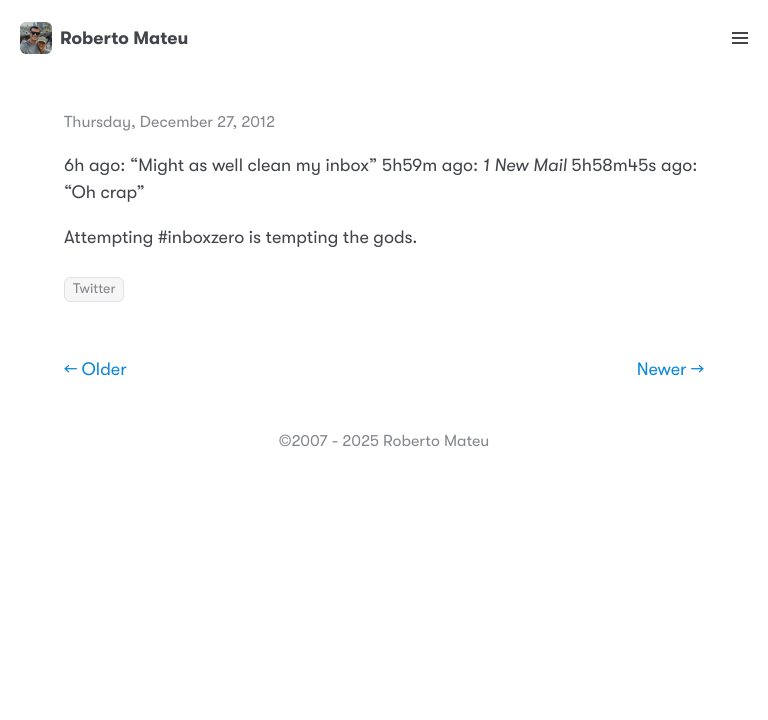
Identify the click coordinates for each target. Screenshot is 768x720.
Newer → (670, 370)
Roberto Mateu (104, 38)
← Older (95, 370)
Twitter (94, 289)
